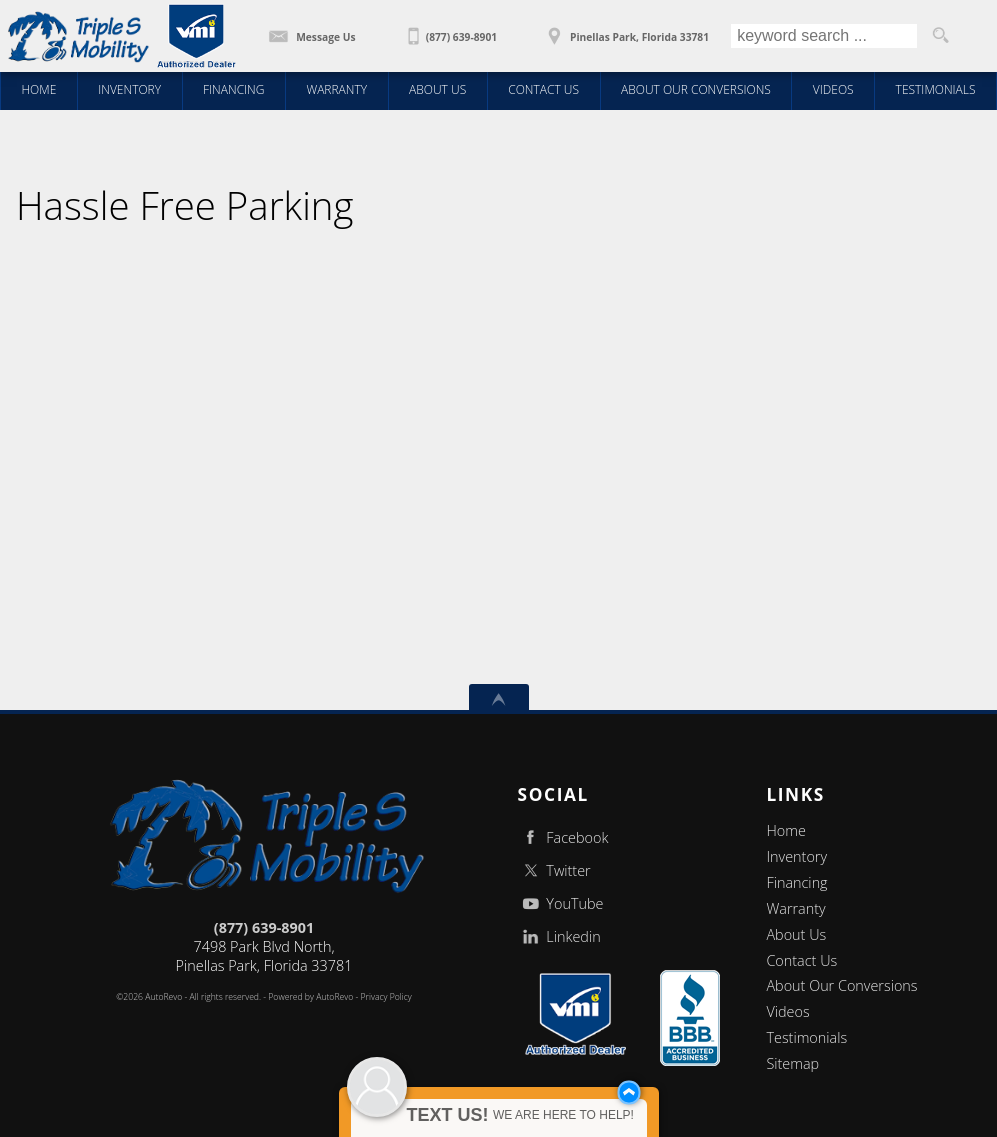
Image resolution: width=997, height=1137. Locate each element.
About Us (796, 934)
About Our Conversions (841, 985)
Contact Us (801, 960)
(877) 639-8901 (264, 927)
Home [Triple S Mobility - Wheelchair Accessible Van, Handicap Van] (38, 89)
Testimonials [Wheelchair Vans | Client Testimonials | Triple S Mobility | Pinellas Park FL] (936, 89)
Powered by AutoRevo (310, 997)
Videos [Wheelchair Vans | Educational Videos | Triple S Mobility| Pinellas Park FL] (833, 89)
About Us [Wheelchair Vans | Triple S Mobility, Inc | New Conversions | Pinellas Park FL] (437, 89)
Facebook (563, 837)
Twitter (554, 870)
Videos (787, 1011)
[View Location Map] (625, 30)
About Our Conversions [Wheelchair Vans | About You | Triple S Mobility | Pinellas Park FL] (696, 89)
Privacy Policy (386, 997)
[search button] (940, 36)
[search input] (824, 36)
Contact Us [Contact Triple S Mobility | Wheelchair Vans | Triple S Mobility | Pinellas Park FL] (543, 89)
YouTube (561, 903)
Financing (796, 882)
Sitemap (792, 1063)
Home (785, 830)
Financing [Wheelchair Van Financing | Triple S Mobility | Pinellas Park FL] (233, 89)
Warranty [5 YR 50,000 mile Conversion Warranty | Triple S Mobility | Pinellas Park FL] (336, 89)
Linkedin (559, 936)
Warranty (795, 908)
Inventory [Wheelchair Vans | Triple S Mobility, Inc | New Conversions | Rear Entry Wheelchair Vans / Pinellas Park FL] (129, 89)
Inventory (796, 856)
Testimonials (806, 1037)
